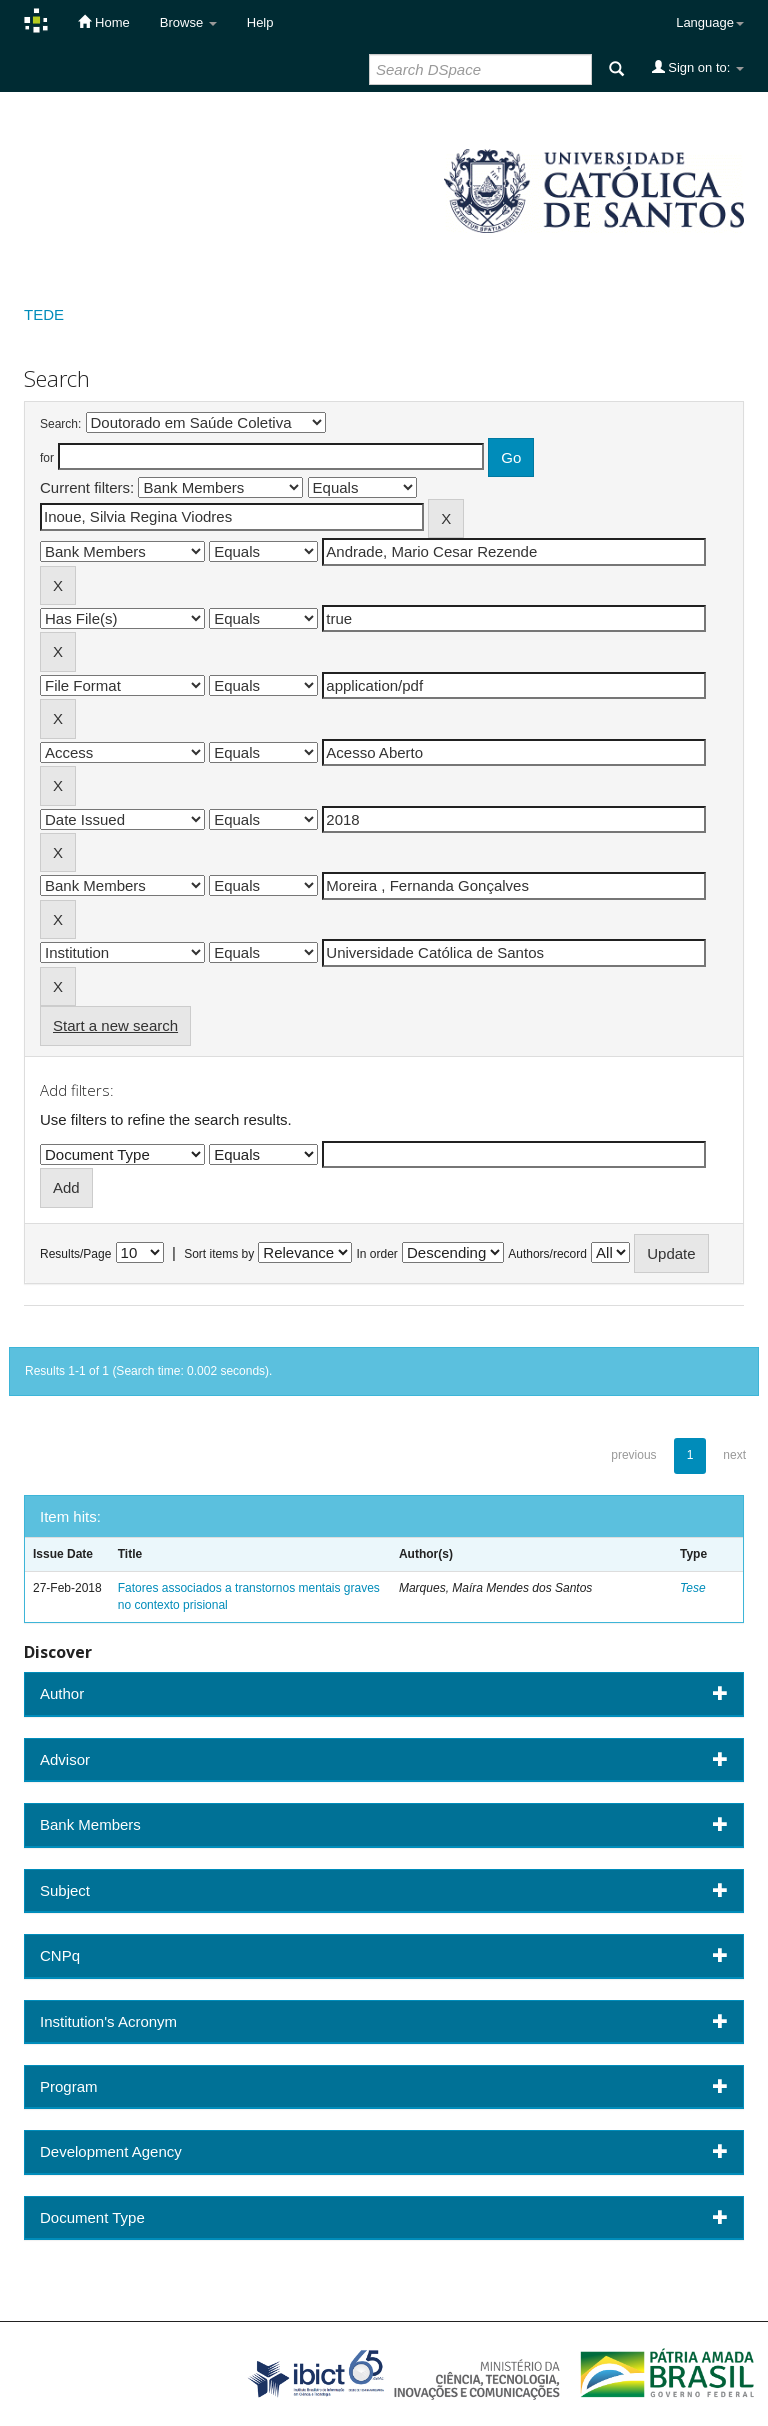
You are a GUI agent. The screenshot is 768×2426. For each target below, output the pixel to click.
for (47, 458)
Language (710, 22)
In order (377, 1254)
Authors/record (547, 1254)
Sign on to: (698, 67)
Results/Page (75, 1254)
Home (103, 22)
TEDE (44, 314)
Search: (60, 424)
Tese (693, 1588)
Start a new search (115, 1025)
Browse (188, 22)
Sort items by (219, 1254)
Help (260, 22)
